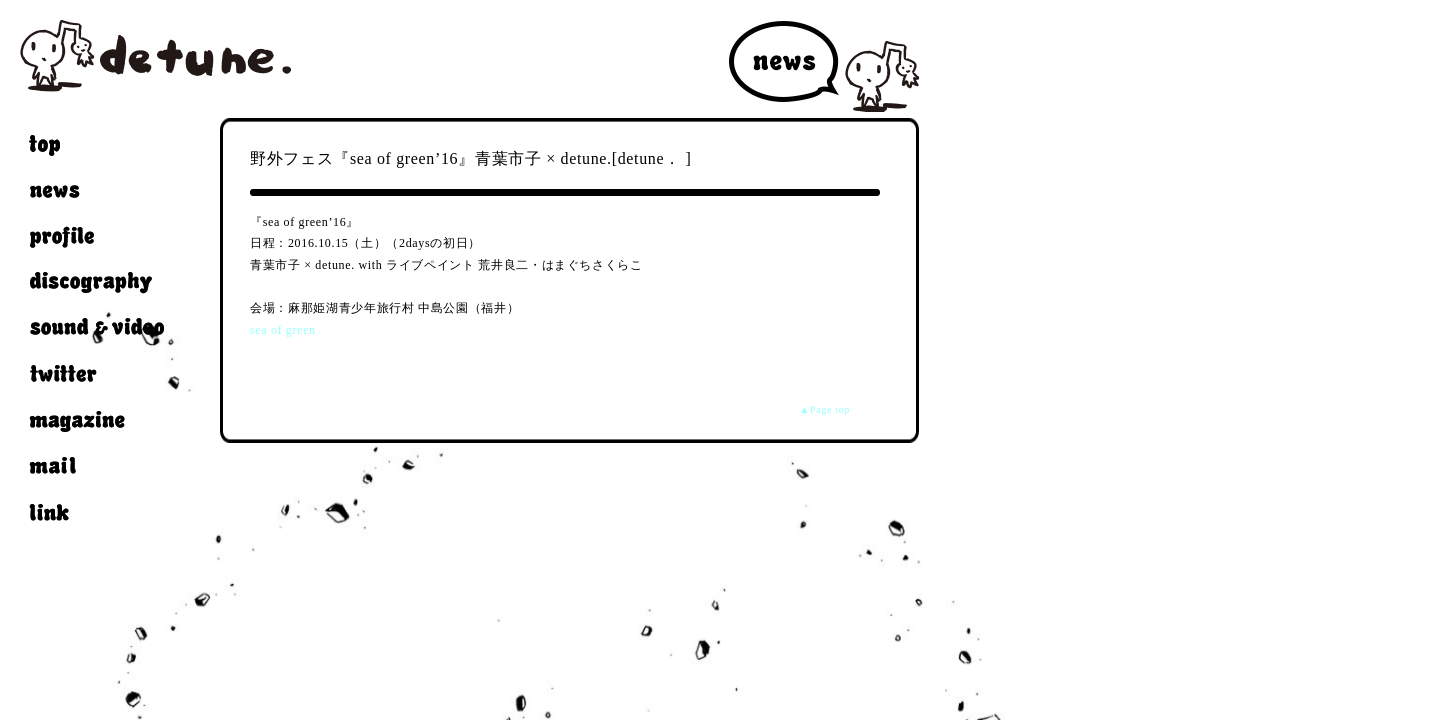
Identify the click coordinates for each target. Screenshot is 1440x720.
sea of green (283, 330)
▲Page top (825, 409)
